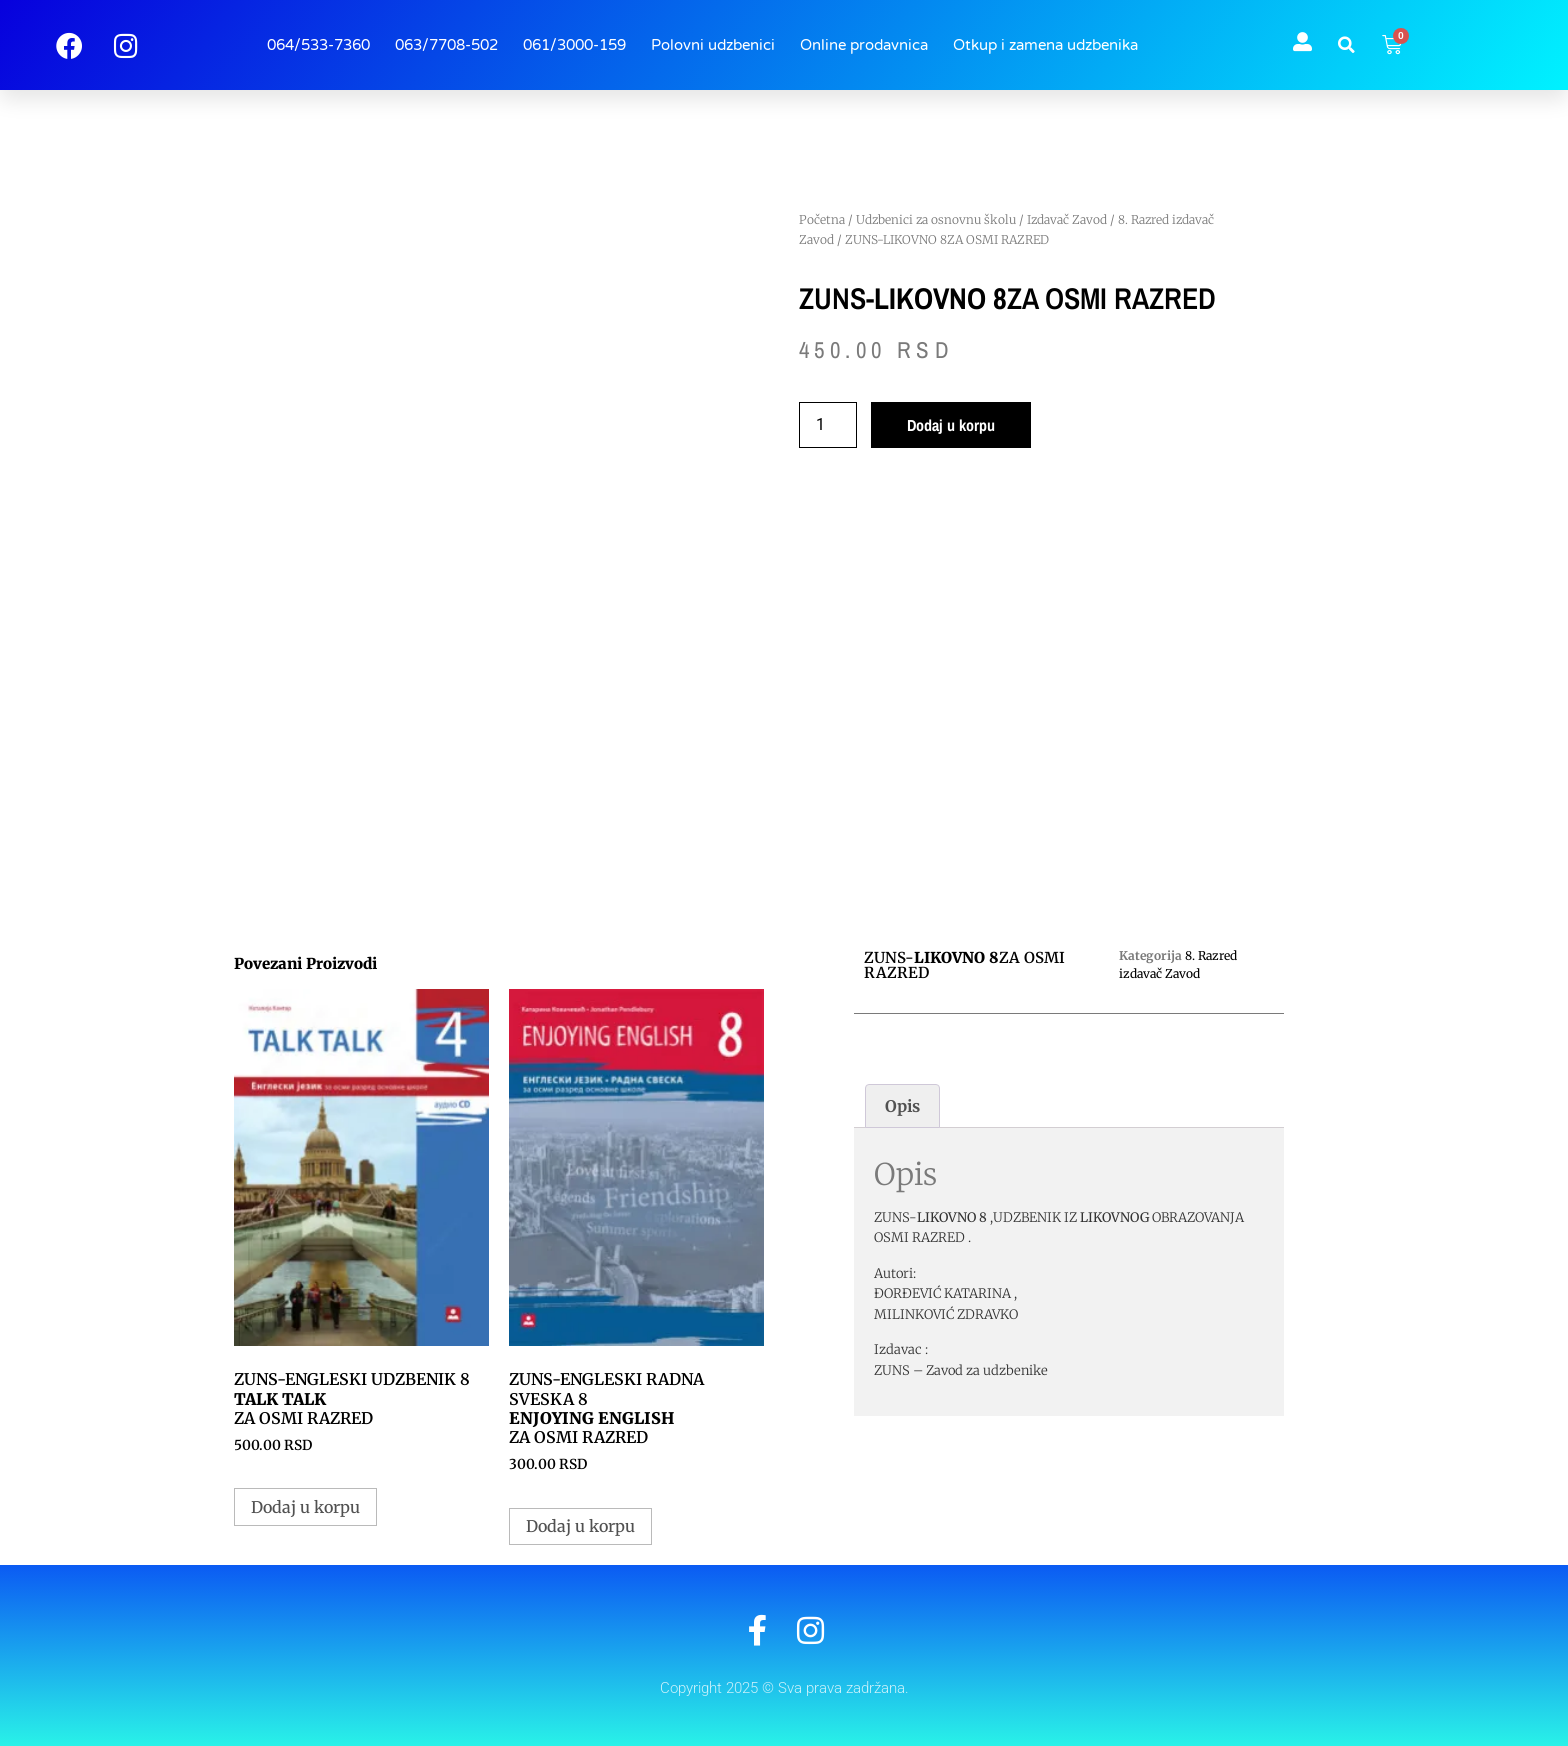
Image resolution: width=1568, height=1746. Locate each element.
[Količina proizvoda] (828, 425)
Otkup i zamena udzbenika (1045, 45)
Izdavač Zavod (1067, 219)
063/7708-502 (446, 45)
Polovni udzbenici (713, 45)
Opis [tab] (902, 1106)
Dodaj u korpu (951, 425)
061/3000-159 (574, 45)
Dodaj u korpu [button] (305, 1507)
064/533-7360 (318, 45)
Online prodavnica (864, 45)
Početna (822, 219)
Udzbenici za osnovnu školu (936, 219)
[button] (1347, 45)
